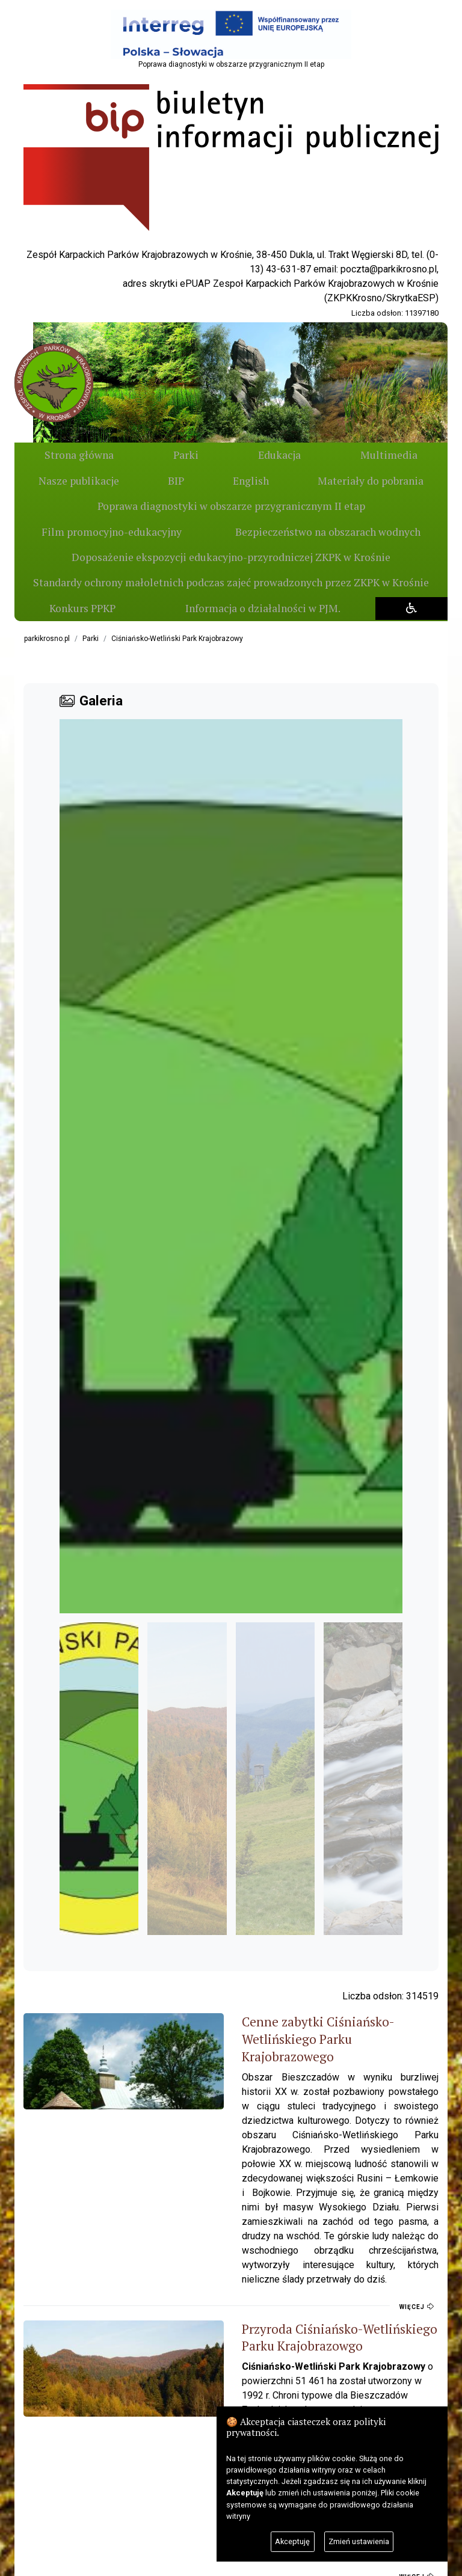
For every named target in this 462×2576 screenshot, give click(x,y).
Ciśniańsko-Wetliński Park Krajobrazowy (177, 638)
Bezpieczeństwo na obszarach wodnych (327, 532)
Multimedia (290, 455)
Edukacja (209, 455)
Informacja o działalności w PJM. (258, 608)
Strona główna (64, 455)
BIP (68, 481)
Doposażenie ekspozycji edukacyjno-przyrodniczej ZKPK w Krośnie (231, 557)
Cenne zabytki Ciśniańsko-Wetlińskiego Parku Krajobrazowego (263, 2030)
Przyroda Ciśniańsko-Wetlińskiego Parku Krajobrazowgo (247, 2248)
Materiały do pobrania (349, 481)
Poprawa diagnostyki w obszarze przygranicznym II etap (231, 506)
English (186, 481)
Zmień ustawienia (358, 2541)
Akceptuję (292, 2541)
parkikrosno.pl (47, 638)
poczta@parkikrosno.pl (388, 269)
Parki (143, 455)
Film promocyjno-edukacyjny (112, 532)
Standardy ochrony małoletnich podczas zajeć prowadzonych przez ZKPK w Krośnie (231, 582)
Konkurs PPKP (81, 608)
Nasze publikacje (391, 455)
